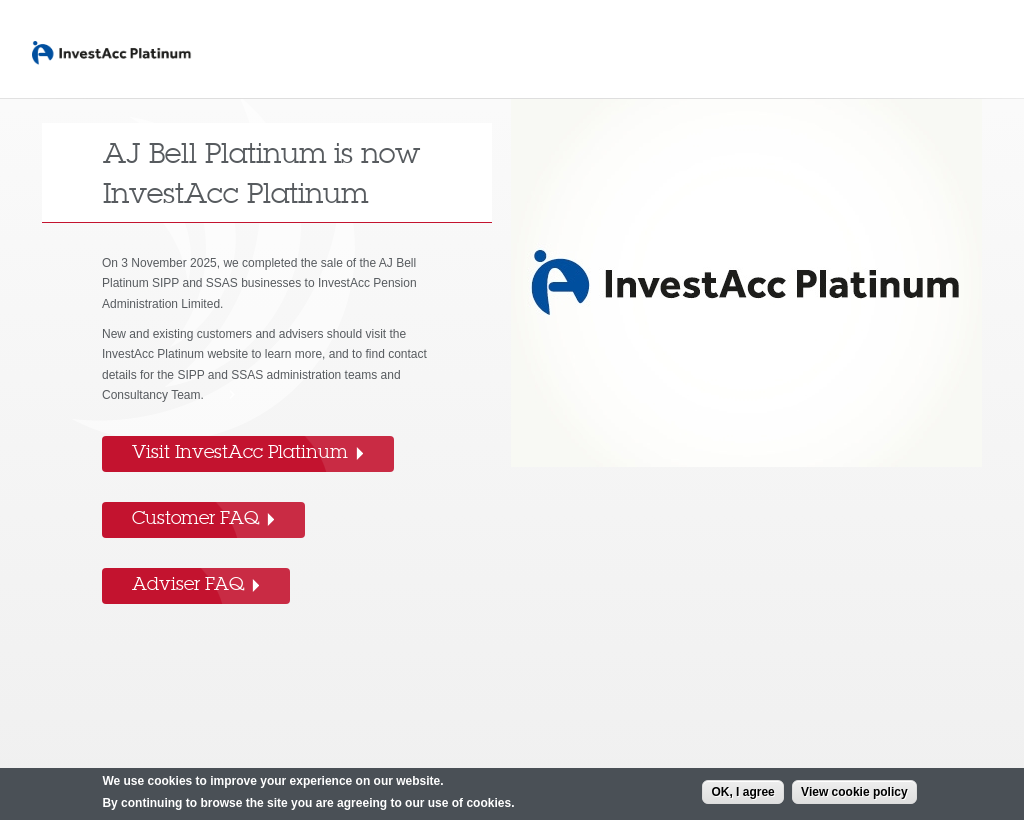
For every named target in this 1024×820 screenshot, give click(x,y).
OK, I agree (742, 793)
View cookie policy (854, 793)
